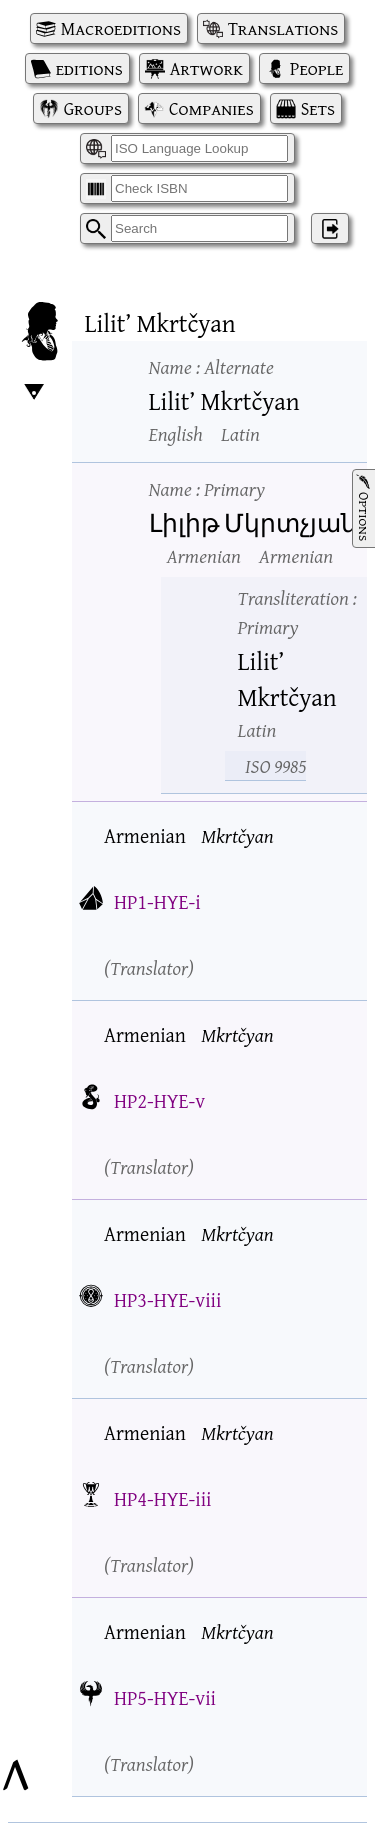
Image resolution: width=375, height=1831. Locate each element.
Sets (318, 108)
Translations (283, 28)
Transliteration (297, 612)
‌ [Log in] (330, 228)
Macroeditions (121, 28)
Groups (93, 108)
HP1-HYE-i (157, 901)
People (316, 68)
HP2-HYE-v (159, 1100)
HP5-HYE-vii (165, 1697)
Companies (211, 108)
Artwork (206, 68)
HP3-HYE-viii (167, 1299)
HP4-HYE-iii (163, 1498)
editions (89, 68)
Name (211, 366)
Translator (149, 967)
